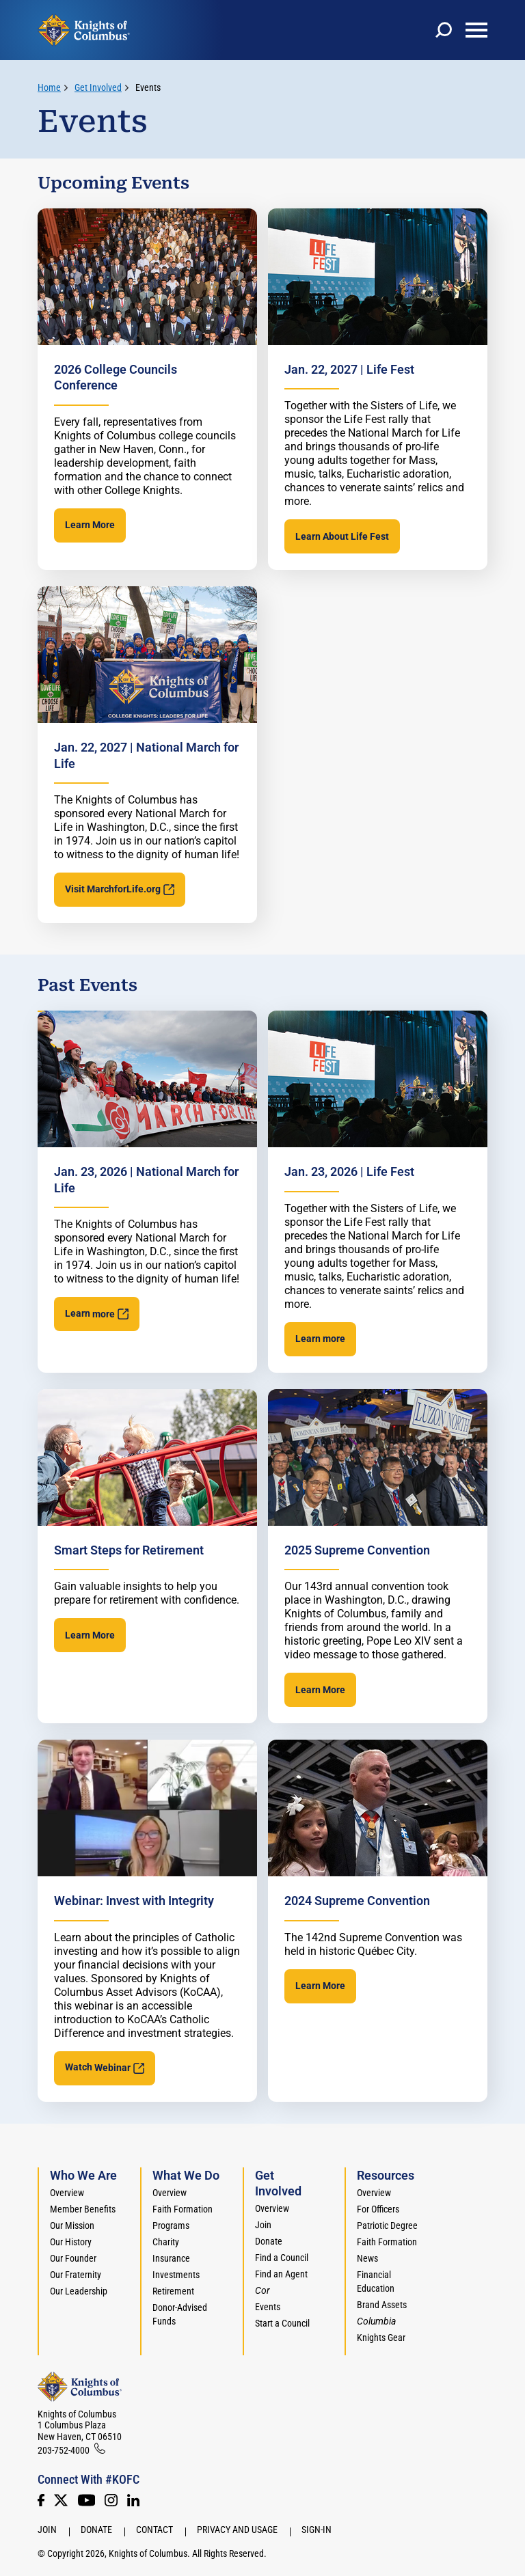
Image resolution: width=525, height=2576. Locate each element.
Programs (170, 2225)
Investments (176, 2274)
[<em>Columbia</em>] (382, 2321)
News (367, 2258)
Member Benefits (83, 2209)
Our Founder (73, 2258)
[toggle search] (443, 30)
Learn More (90, 524)
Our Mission (72, 2225)
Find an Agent (281, 2274)
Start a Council (282, 2323)
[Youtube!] (86, 2500)
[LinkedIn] (133, 2500)
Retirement (173, 2291)
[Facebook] (41, 2500)
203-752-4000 (64, 2450)
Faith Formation (182, 2209)
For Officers (378, 2209)
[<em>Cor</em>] (262, 2290)
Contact (154, 2529)
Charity (165, 2241)
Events (148, 87)
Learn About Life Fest (342, 536)
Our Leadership (78, 2291)
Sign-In (316, 2529)
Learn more (320, 1338)
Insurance (171, 2258)
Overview (67, 2192)
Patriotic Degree (387, 2225)
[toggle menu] (476, 30)
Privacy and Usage (237, 2529)
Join (263, 2224)
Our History (71, 2241)
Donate (268, 2241)
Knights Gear (381, 2337)
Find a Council (281, 2257)
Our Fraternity (75, 2274)
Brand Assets (382, 2304)
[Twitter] (61, 2500)
